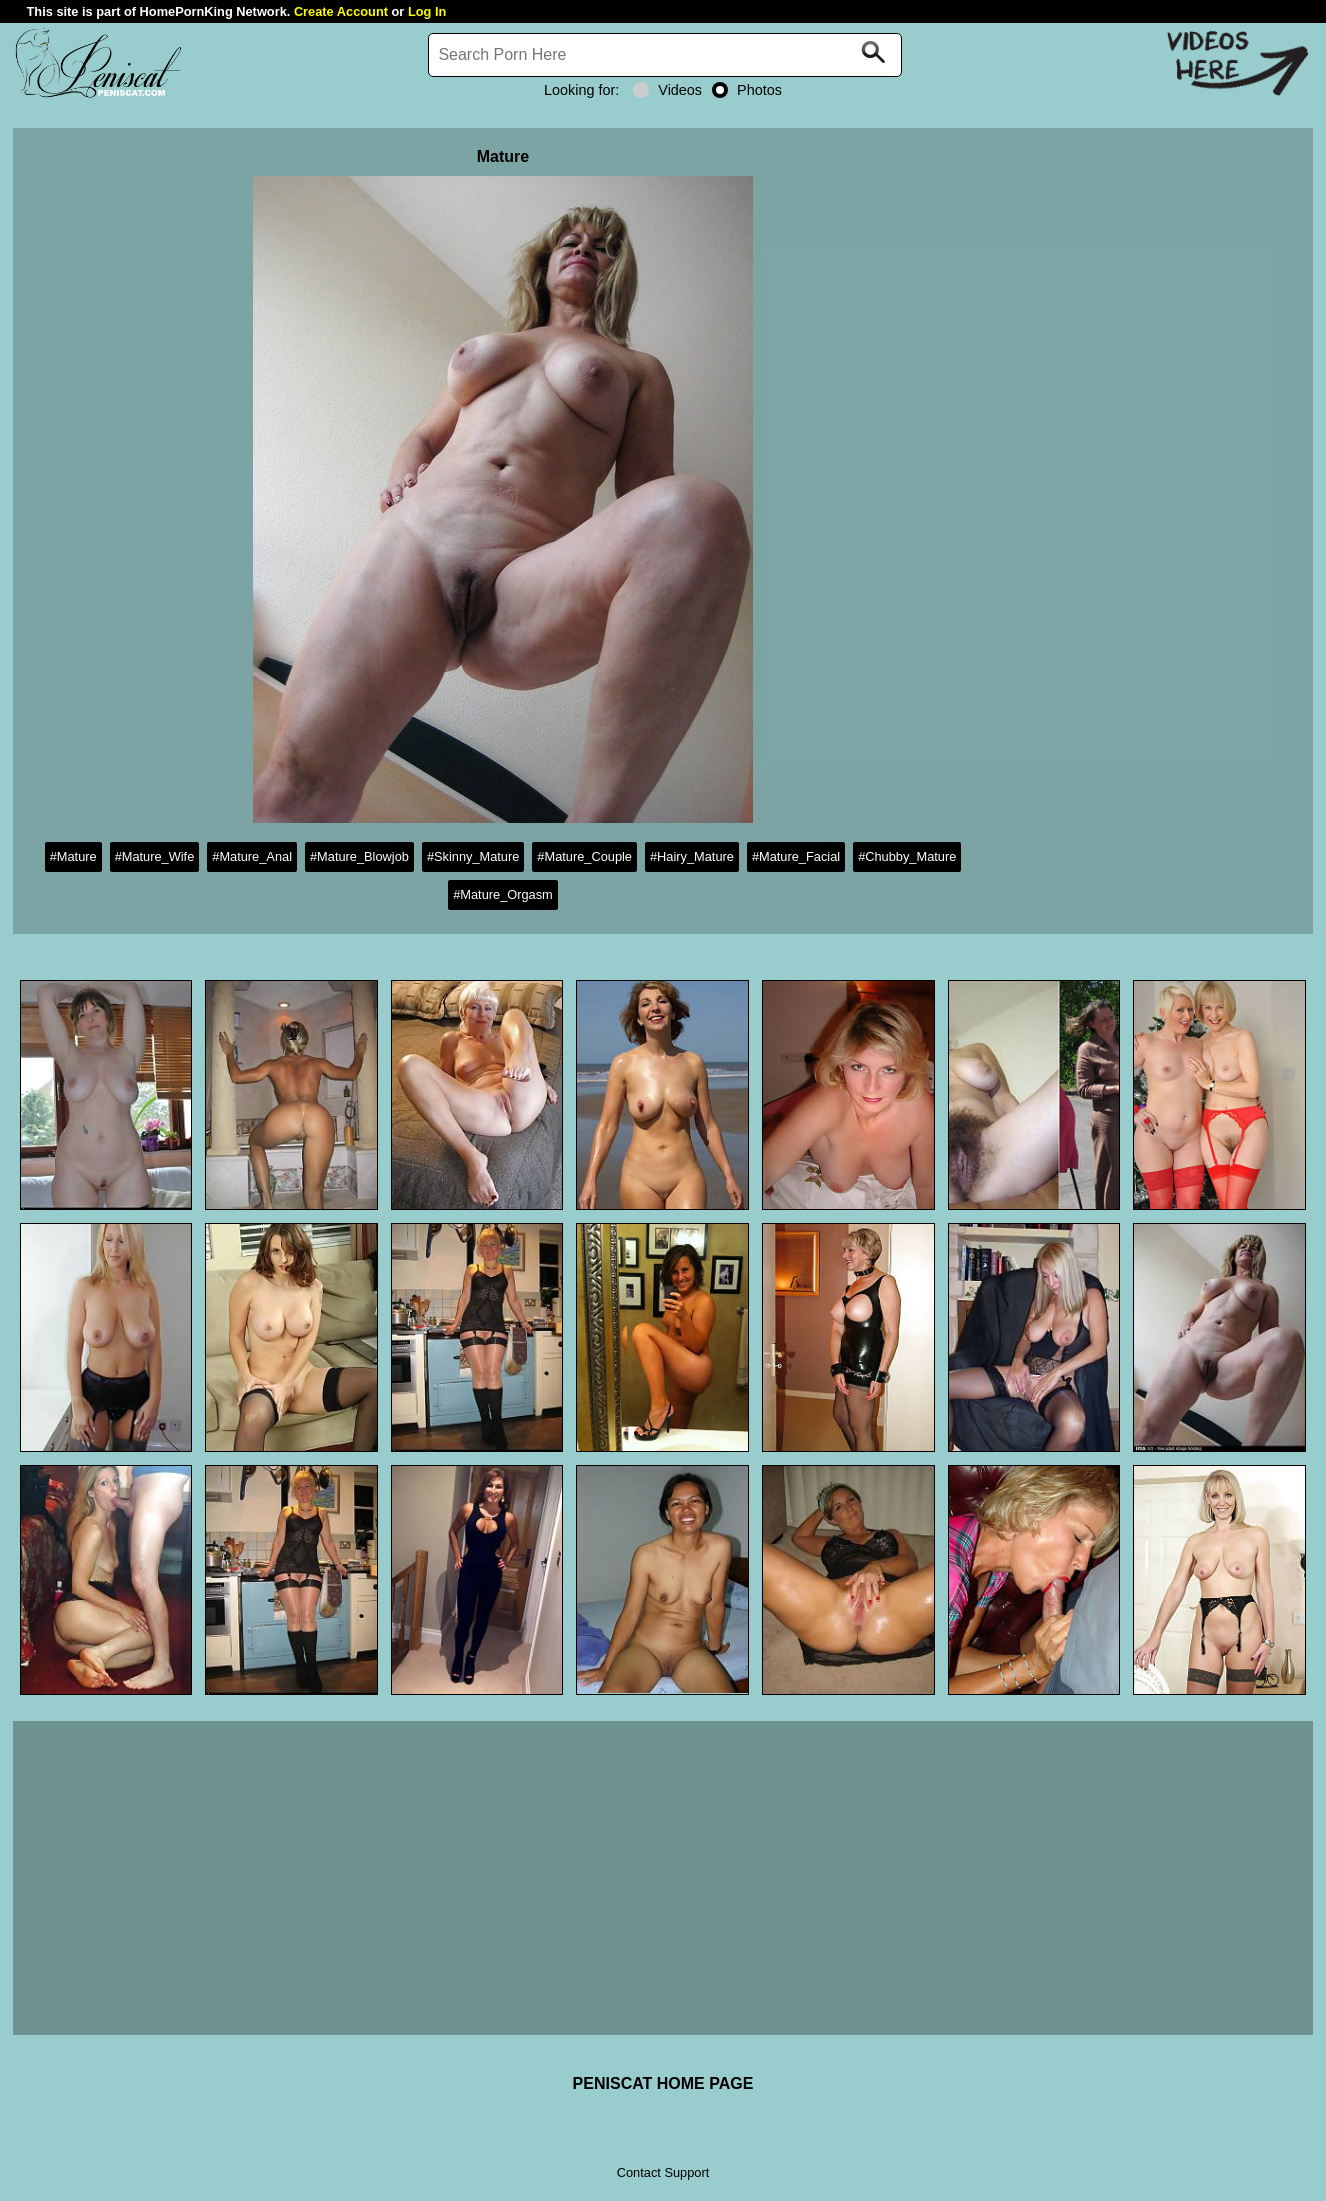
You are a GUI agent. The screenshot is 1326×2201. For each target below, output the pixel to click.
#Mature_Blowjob (359, 856)
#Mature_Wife (155, 856)
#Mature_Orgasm (503, 894)
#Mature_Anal (252, 856)
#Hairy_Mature (692, 856)
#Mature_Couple (584, 856)
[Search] (665, 55)
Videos (667, 90)
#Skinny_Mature (473, 856)
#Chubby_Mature (907, 856)
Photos (747, 90)
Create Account (341, 11)
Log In (427, 11)
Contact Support (663, 2172)
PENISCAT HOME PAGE (663, 2083)
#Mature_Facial (796, 856)
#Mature (73, 856)
